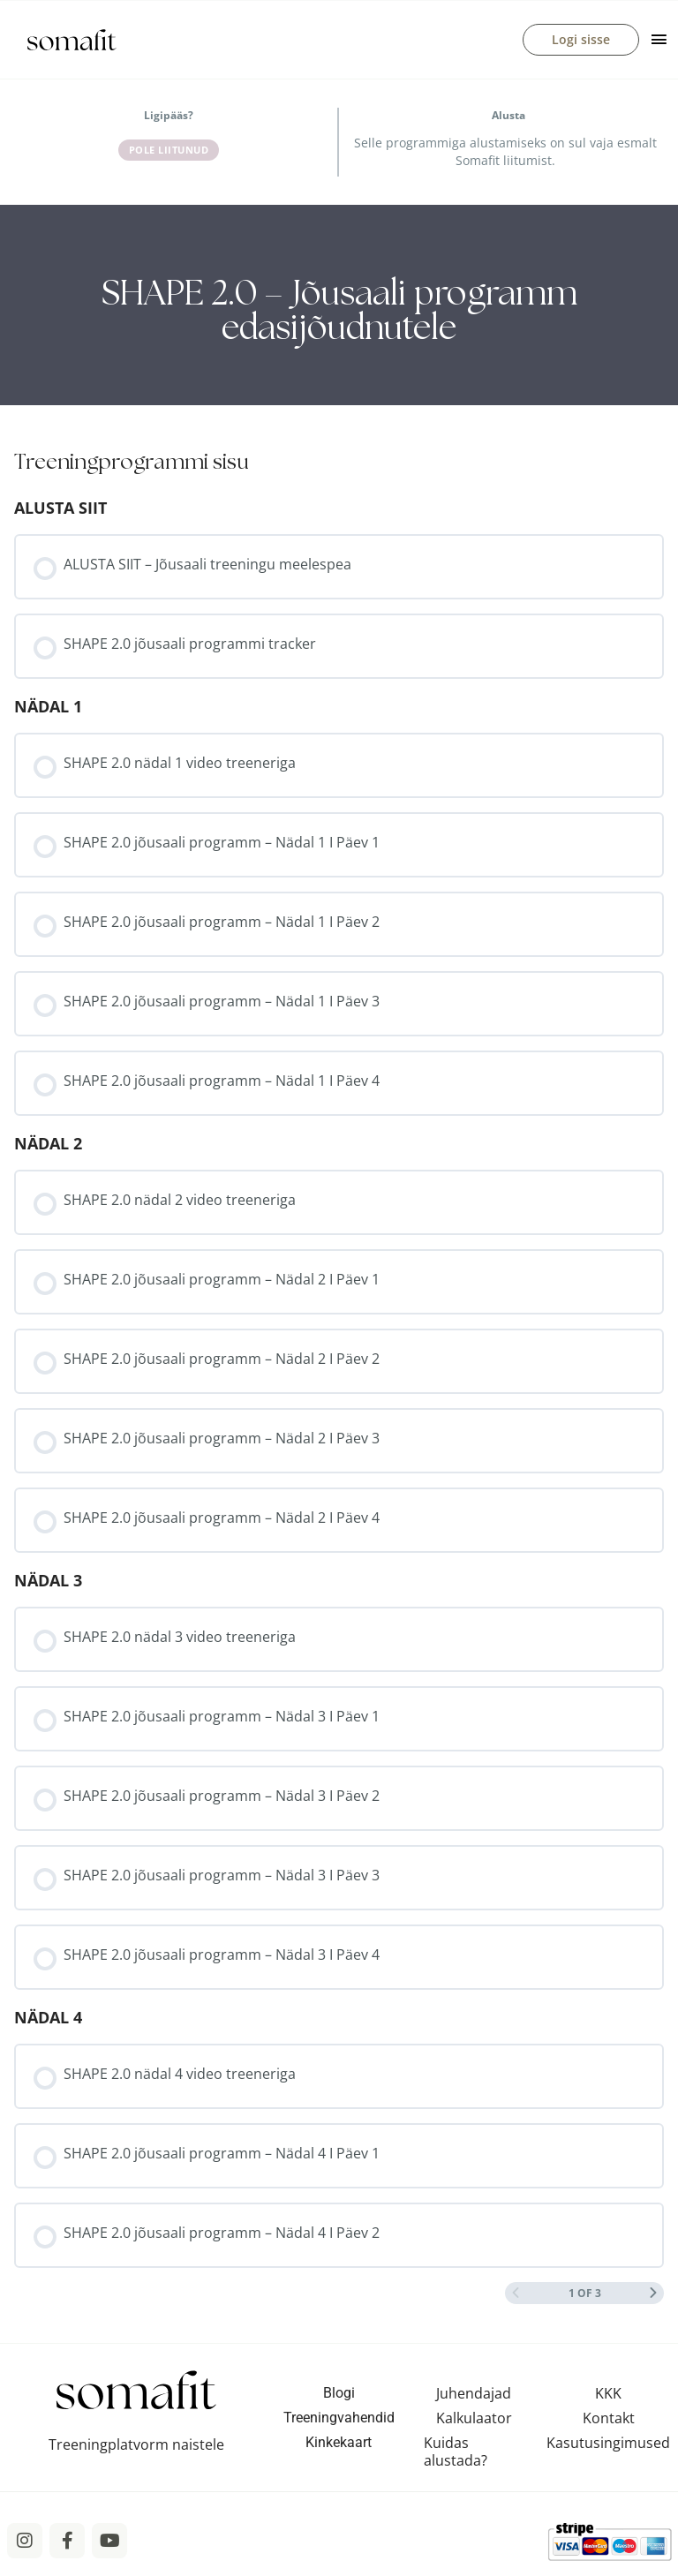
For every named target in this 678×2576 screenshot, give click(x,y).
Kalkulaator (474, 2421)
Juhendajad (473, 2397)
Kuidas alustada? (455, 2455)
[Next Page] (653, 2296)
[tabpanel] (339, 308)
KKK (608, 2397)
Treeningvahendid (339, 2421)
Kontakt (609, 2421)
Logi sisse (581, 41)
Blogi (339, 2396)
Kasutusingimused (608, 2446)
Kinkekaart (338, 2445)
